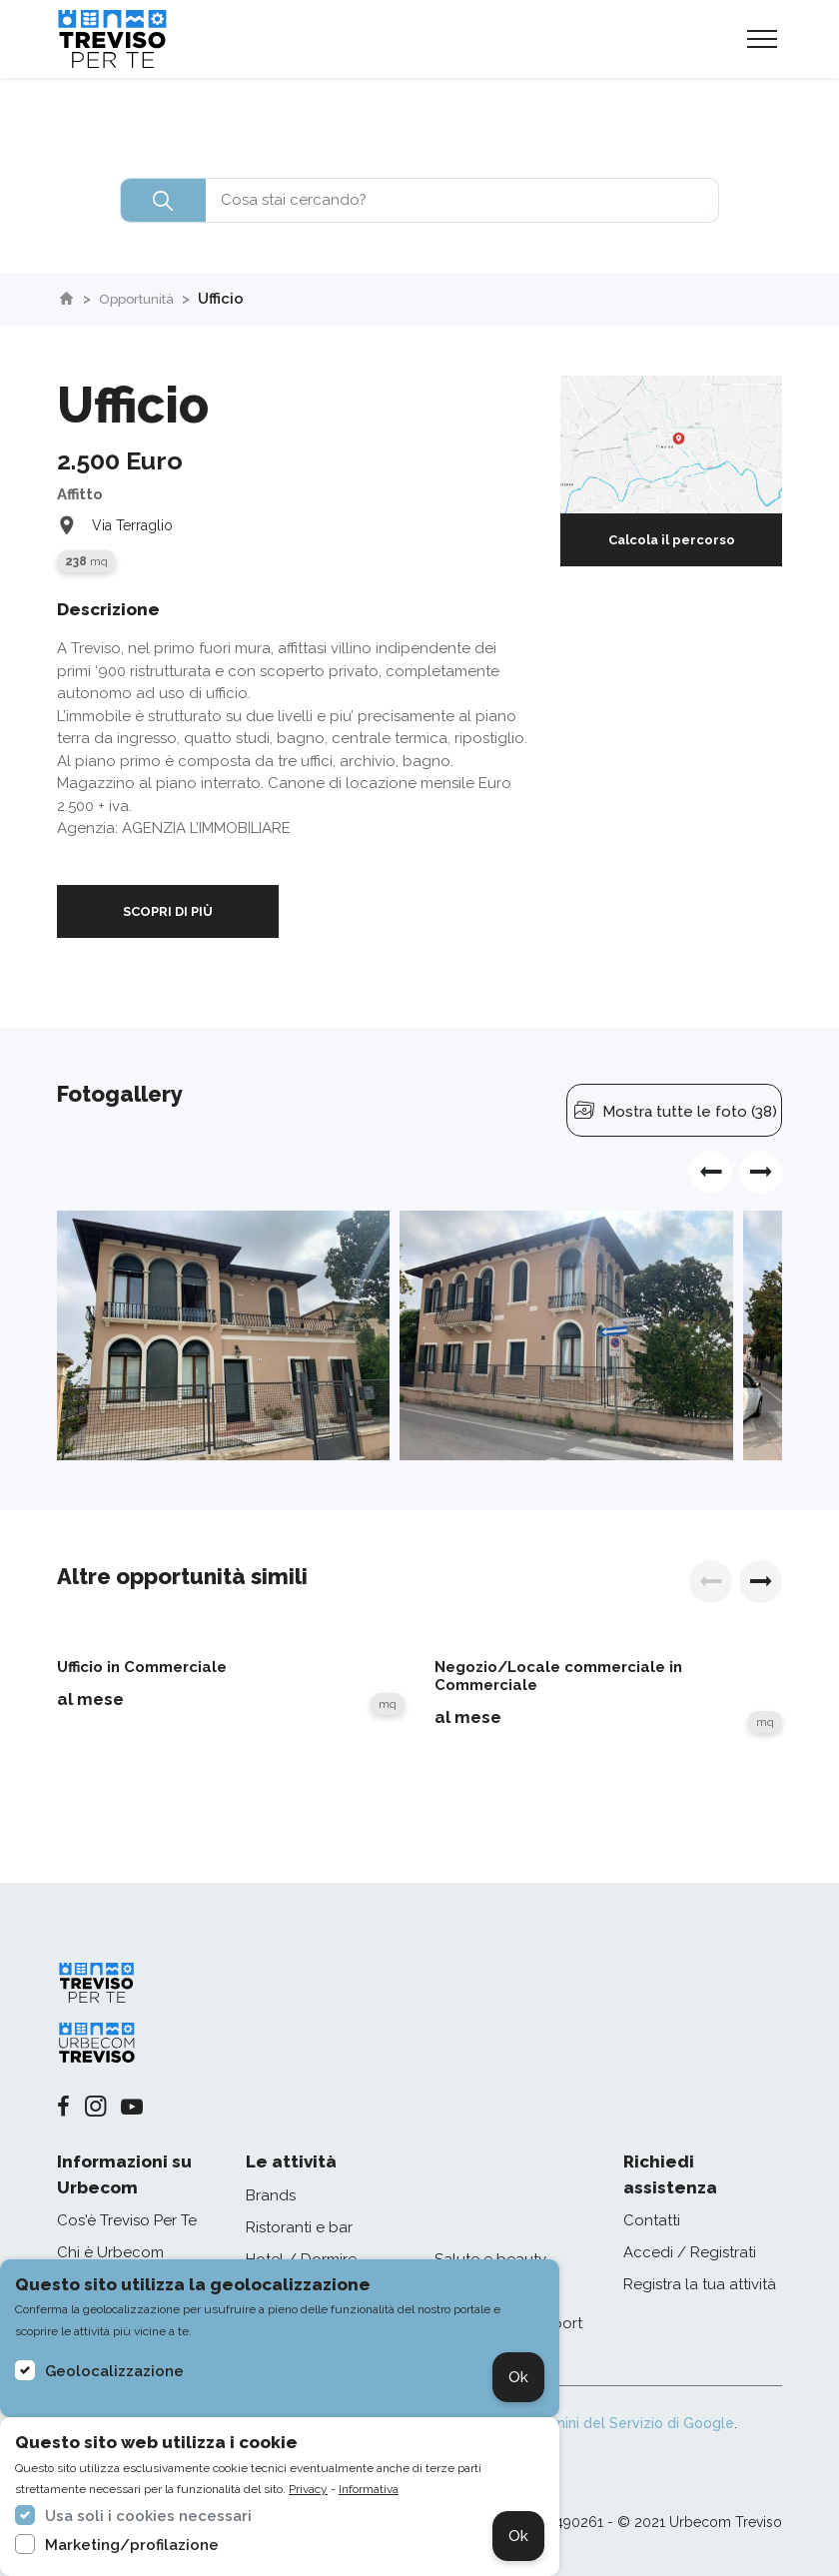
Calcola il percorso (671, 539)
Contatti (651, 2220)
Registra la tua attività (699, 2284)
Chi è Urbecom (110, 2252)
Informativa (369, 2489)
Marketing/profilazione (132, 2545)
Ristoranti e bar (299, 2227)
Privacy (308, 2489)
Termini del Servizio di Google (632, 2423)
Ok (518, 2377)
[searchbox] (419, 200)
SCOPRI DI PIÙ (168, 911)
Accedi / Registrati (689, 2252)
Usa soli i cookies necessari (148, 2516)
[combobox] (419, 200)
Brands (271, 2195)
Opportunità (144, 299)
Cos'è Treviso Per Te (127, 2220)
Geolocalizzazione (114, 2371)
